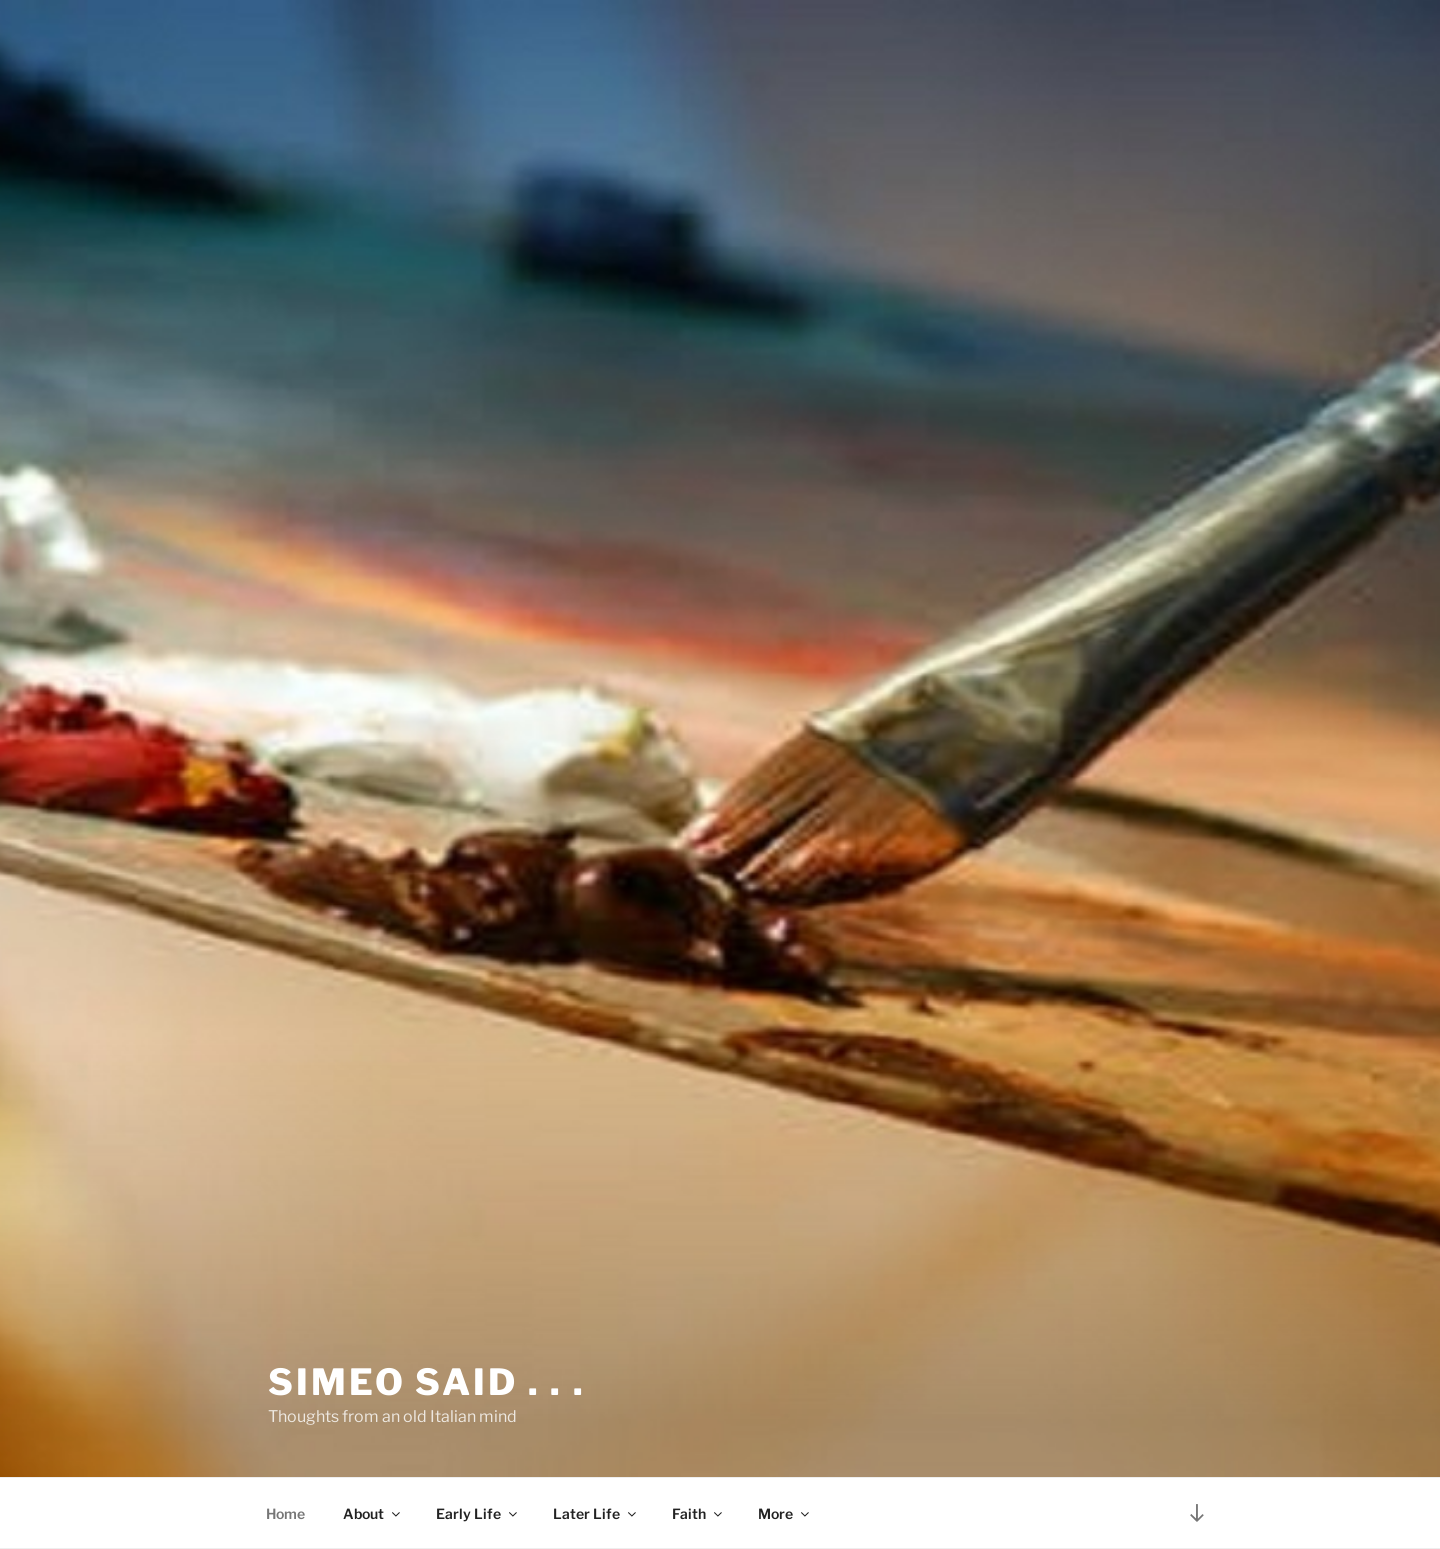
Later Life (596, 1513)
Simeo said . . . (427, 1382)
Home (285, 1513)
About (373, 1513)
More (785, 1513)
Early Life (478, 1513)
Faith (698, 1513)
